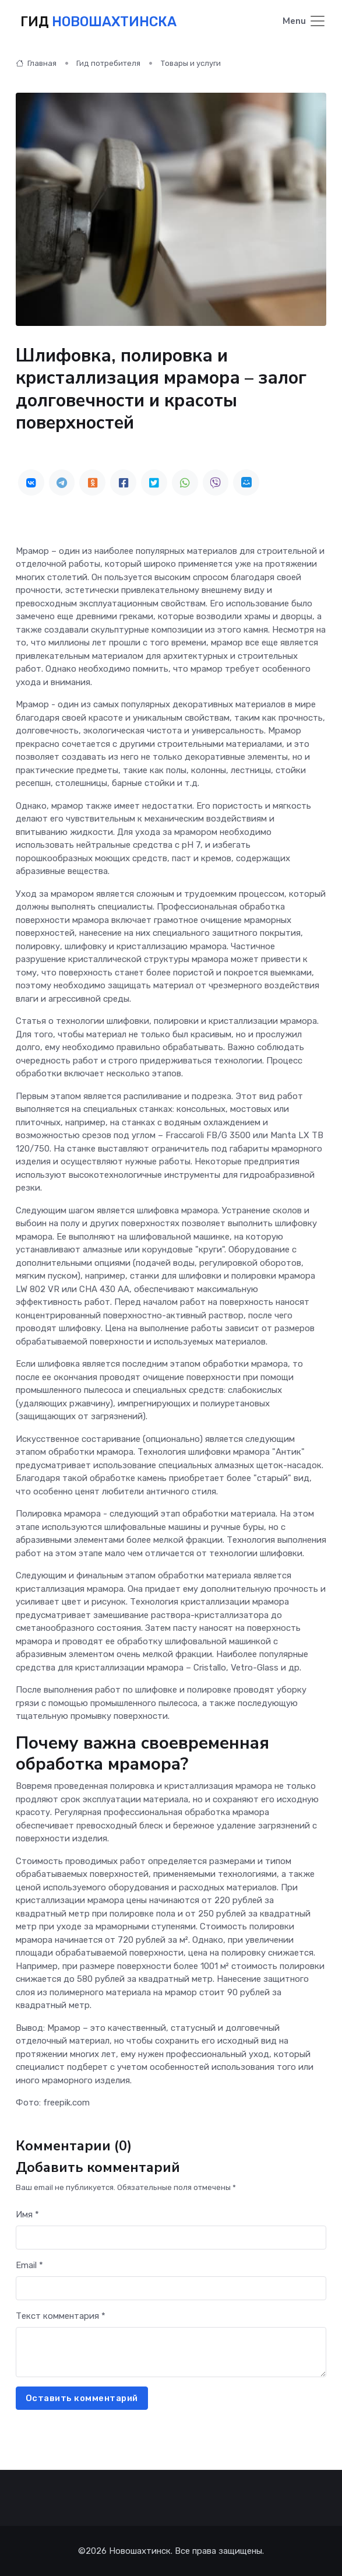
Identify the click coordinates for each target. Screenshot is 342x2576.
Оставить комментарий (82, 2398)
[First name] (171, 2237)
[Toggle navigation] (304, 22)
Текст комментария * (60, 2316)
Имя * (27, 2214)
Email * (29, 2265)
